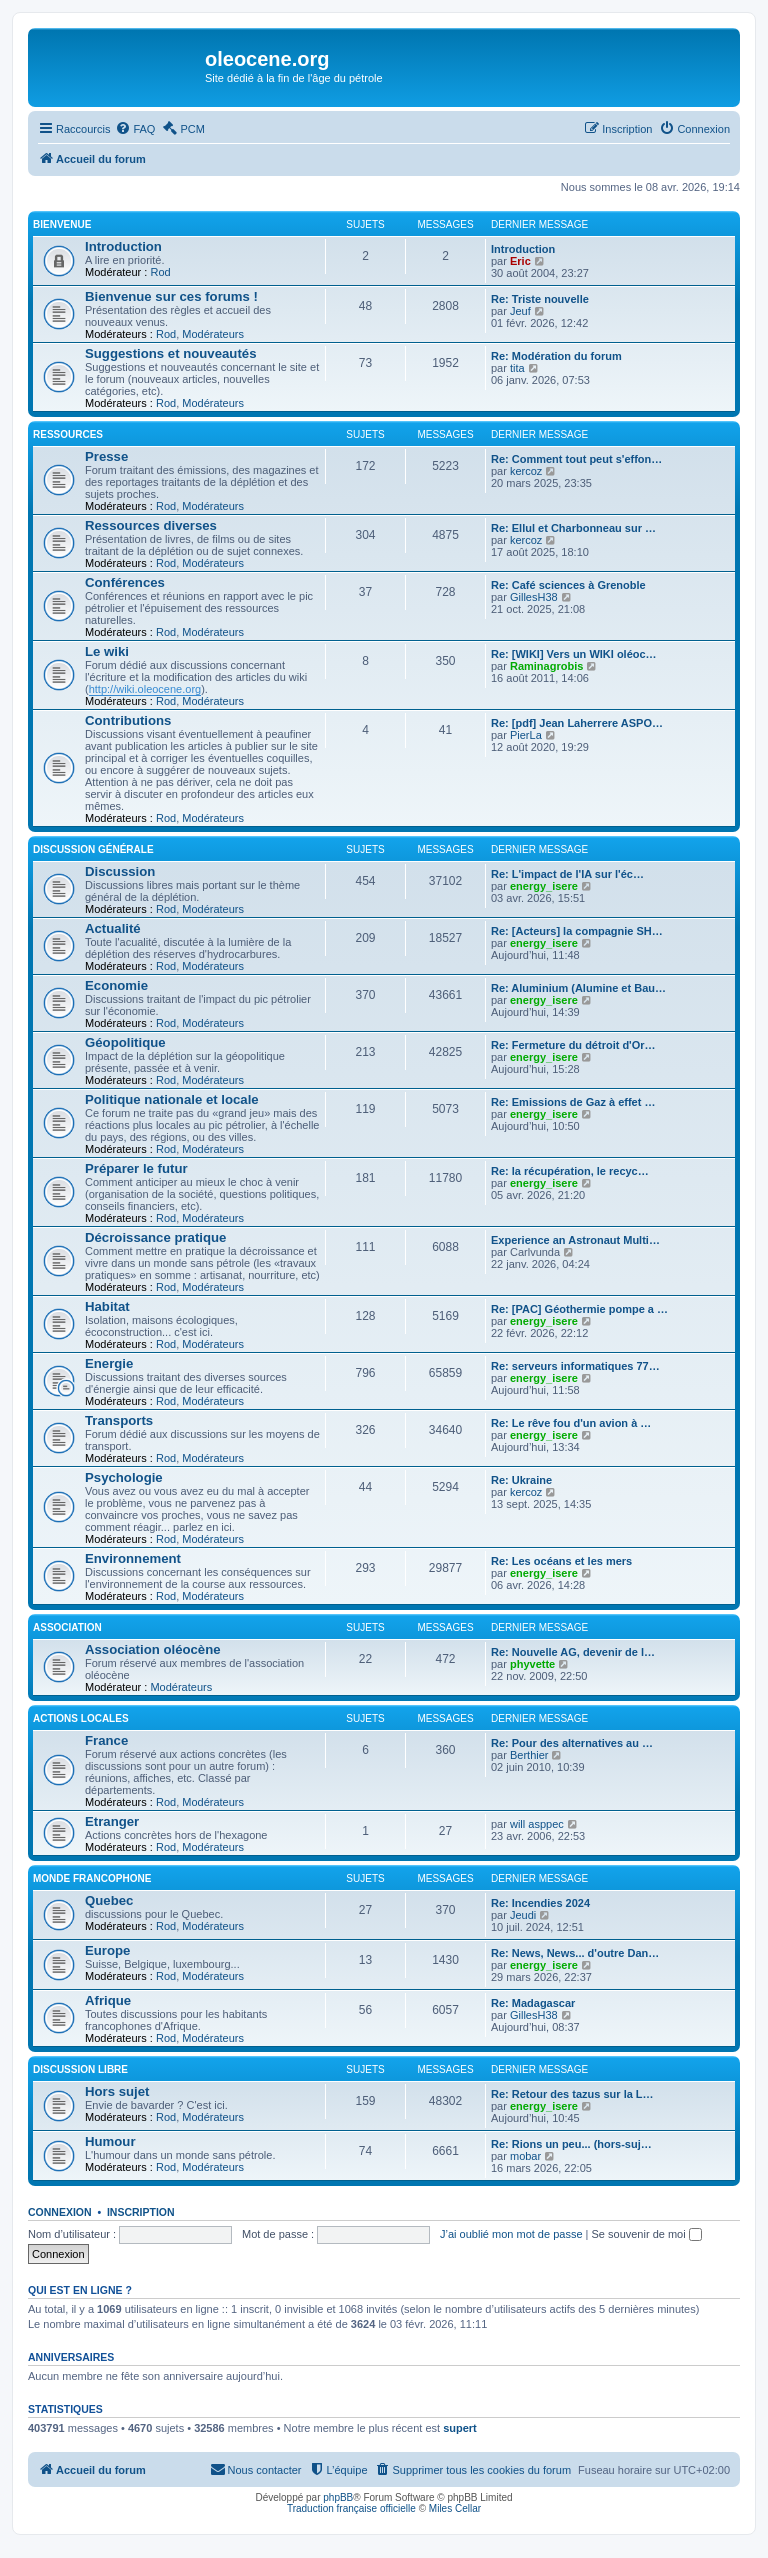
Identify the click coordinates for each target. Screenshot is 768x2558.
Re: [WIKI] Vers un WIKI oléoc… (574, 654)
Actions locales (81, 1718)
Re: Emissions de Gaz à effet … (573, 1102)
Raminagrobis (546, 666)
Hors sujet (117, 2091)
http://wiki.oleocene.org (145, 689)
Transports (119, 1420)
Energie (109, 1363)
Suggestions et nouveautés (170, 353)
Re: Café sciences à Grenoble (568, 585)
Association (67, 1627)
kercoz (526, 471)
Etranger (112, 1821)
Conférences (125, 582)
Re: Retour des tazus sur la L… (572, 2094)
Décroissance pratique (155, 1237)
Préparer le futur (136, 1168)
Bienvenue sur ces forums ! (171, 296)
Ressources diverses (151, 525)
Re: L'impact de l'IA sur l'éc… (567, 874)
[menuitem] (135, 129)
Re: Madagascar (533, 2003)
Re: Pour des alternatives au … (572, 1743)
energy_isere (544, 886)
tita (517, 368)
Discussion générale (93, 849)
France (106, 1740)
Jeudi (523, 1915)
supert (460, 2428)
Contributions (128, 720)
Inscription (141, 2212)
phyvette (532, 1664)
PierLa (526, 735)
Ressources (68, 434)
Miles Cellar (455, 2508)
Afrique (108, 2000)
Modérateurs (213, 334)
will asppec (537, 1824)
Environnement (133, 1558)
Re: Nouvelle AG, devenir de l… (573, 1652)
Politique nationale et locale (172, 1099)
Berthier (529, 1755)
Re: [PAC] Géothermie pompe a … (579, 1309)
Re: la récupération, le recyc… (570, 1171)
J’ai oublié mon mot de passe (511, 2234)
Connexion (60, 2212)
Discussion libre (80, 2069)
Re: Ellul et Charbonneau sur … (573, 528)
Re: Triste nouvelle (540, 299)
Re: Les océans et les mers (561, 1561)
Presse (106, 456)
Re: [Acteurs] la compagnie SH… (577, 931)
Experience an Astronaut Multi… (575, 1240)
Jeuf (520, 311)
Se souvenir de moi (647, 2234)
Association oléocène (153, 1649)
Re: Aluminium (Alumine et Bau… (578, 988)
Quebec (109, 1900)
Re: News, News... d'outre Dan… (575, 1953)
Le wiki (107, 651)
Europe (107, 1950)
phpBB (338, 2497)
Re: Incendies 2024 (540, 1903)
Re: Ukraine (521, 1480)
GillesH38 (534, 597)
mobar (525, 2156)
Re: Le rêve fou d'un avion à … (571, 1423)
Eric (520, 261)
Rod (160, 272)
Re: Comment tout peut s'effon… (576, 459)
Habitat (107, 1306)
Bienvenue (62, 224)
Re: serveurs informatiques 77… (575, 1366)
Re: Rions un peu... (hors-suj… (571, 2144)
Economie (116, 985)
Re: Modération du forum (556, 356)
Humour (110, 2141)
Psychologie (124, 1477)
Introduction (123, 246)
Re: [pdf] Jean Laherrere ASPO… (577, 723)
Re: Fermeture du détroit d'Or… (573, 1045)
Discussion (120, 871)
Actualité (113, 928)
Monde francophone (92, 1878)
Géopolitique (125, 1042)
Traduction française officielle (351, 2508)
